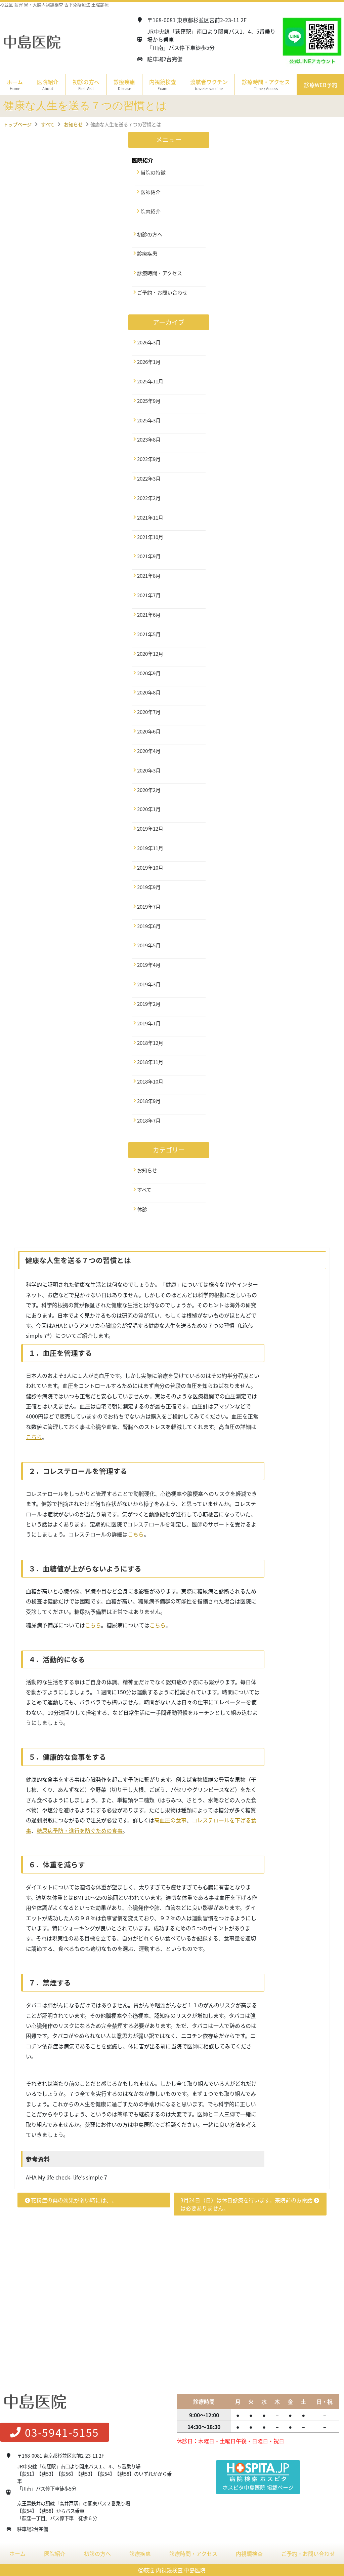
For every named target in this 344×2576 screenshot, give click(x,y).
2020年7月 (149, 712)
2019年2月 (149, 1004)
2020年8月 (149, 692)
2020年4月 (149, 751)
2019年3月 (149, 984)
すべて (144, 1190)
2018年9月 (149, 1101)
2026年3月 (149, 342)
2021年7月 (149, 595)
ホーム (15, 84)
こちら (34, 1437)
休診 (142, 1209)
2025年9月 (149, 401)
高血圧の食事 (170, 1820)
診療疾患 (147, 253)
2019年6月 (149, 926)
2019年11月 (150, 848)
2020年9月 (149, 673)
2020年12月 (150, 653)
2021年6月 (149, 614)
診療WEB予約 (320, 85)
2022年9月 (149, 459)
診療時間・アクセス (266, 84)
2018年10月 (150, 1081)
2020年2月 (149, 790)
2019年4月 (149, 965)
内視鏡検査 (249, 2554)
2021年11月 (150, 517)
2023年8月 (149, 439)
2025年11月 (150, 381)
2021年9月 (149, 556)
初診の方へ (86, 84)
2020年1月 (149, 809)
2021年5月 (149, 634)
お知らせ (147, 1170)
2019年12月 (150, 828)
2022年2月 (149, 498)
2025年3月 (149, 420)
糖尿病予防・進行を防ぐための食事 (80, 1830)
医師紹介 (150, 192)
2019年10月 (150, 867)
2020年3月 (149, 770)
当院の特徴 (153, 172)
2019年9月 (149, 887)
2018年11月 (150, 1062)
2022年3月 (149, 478)
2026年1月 (149, 362)
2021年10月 (150, 537)
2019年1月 (149, 1023)
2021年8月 (149, 575)
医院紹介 (55, 2554)
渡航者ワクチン (208, 84)
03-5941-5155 (54, 2432)
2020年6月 (149, 731)
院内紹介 (150, 211)
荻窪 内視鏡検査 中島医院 (175, 2570)
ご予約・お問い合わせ (162, 292)
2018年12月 (150, 1043)
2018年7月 (149, 1120)
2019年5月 (149, 945)
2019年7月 (149, 906)
